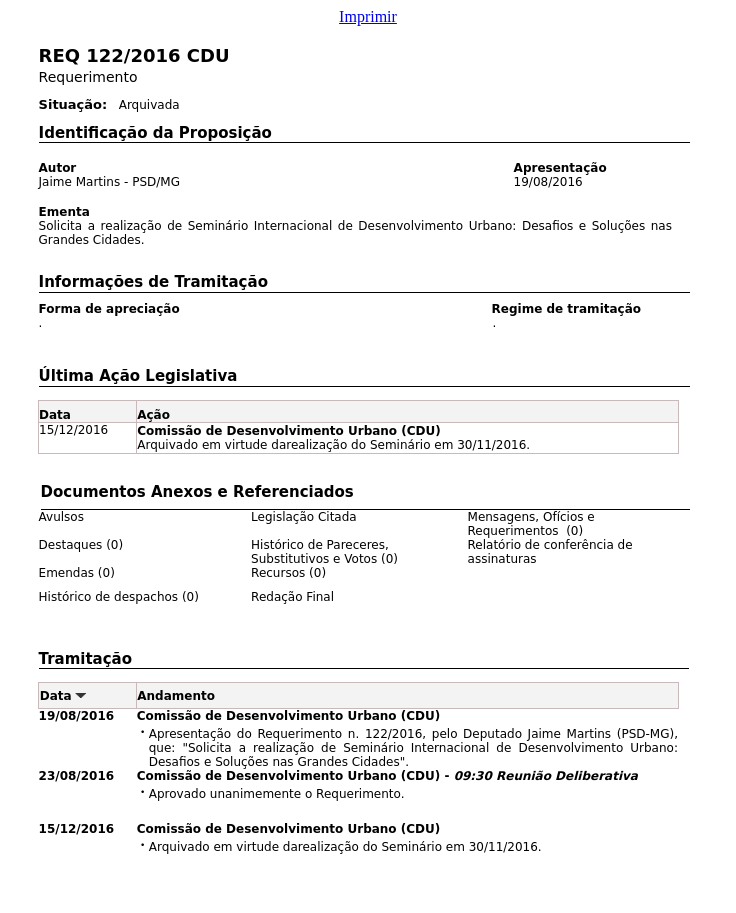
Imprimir (368, 16)
